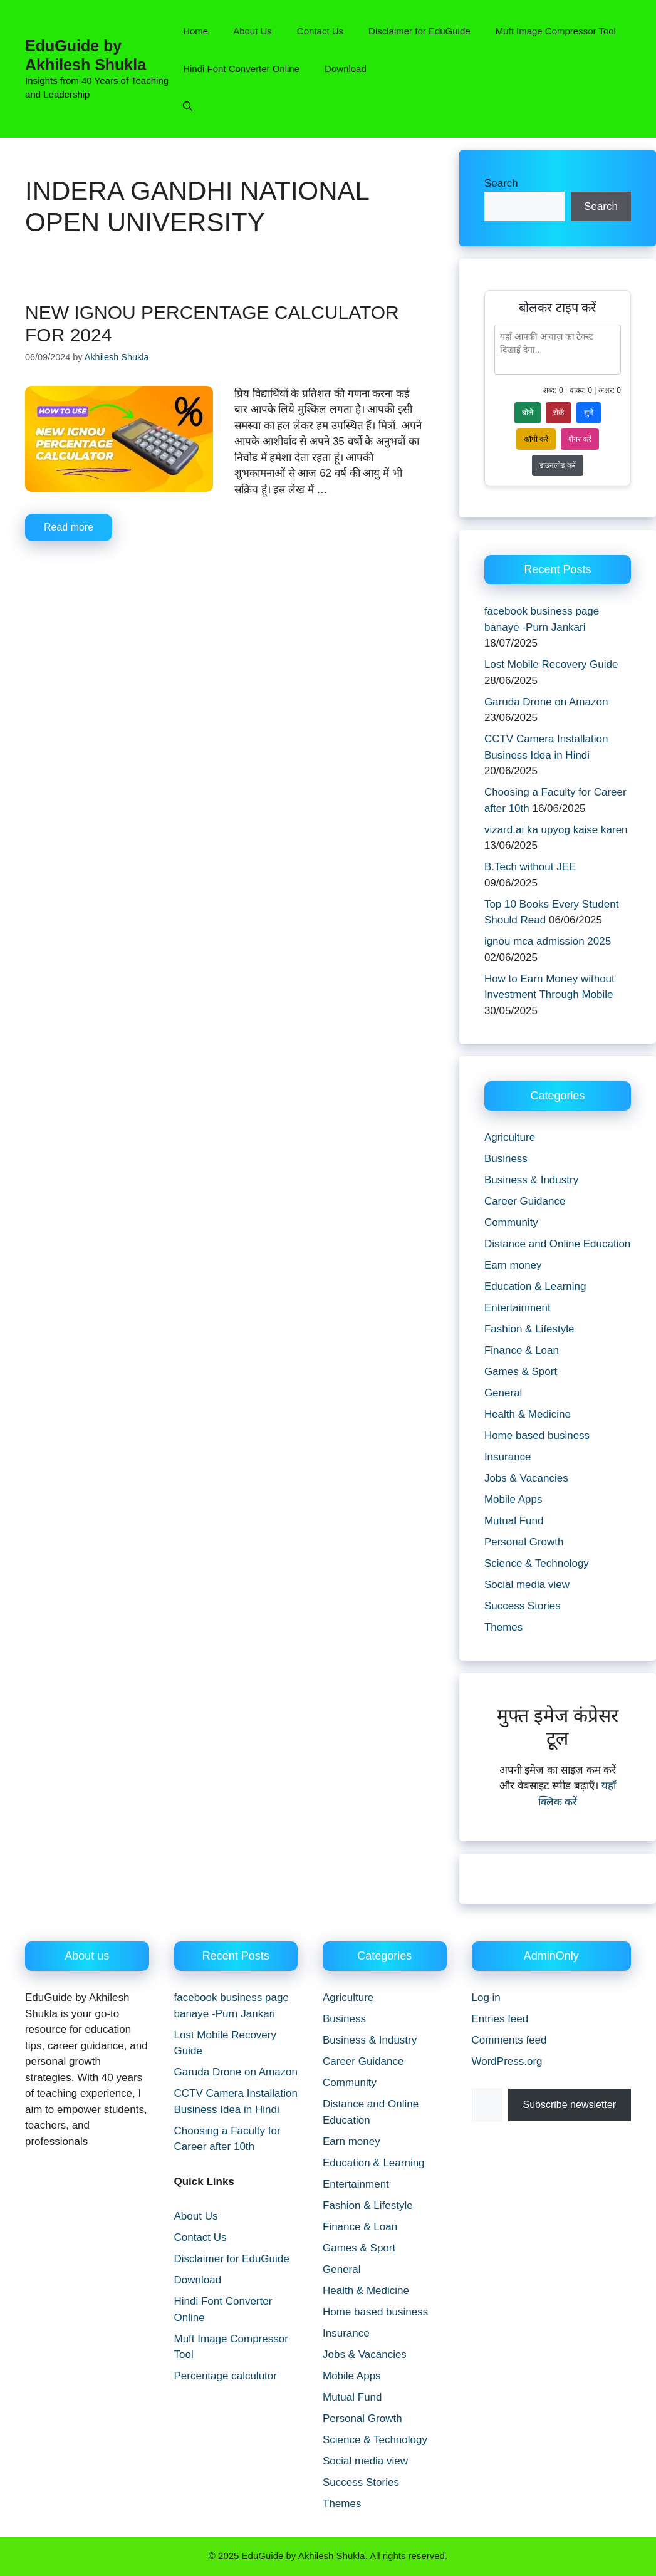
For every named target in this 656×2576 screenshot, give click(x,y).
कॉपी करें (536, 439)
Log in (486, 1997)
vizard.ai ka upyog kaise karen (556, 830)
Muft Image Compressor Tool (556, 31)
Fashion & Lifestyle (529, 1329)
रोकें (558, 412)
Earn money (513, 1265)
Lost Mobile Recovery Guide (551, 664)
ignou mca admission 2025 (547, 941)
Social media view (527, 1585)
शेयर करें (579, 439)
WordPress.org (507, 2061)
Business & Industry (531, 1180)
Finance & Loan (521, 1350)
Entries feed (500, 2019)
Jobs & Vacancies (526, 1478)
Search (501, 183)
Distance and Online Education (557, 1244)
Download (346, 68)
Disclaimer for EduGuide (419, 31)
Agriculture (509, 1137)
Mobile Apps (513, 1499)
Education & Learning (535, 1286)
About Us (252, 31)
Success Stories (522, 1606)
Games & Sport (520, 1372)
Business (506, 1159)
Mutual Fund (514, 1521)
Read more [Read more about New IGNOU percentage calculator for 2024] (68, 527)
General (503, 1393)
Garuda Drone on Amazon (546, 702)
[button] (187, 106)
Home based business (537, 1435)
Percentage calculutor (225, 2376)
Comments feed (509, 2040)
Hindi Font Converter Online (241, 68)
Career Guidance (524, 1201)
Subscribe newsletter (570, 2104)
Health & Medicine (527, 1414)
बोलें (527, 412)
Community (511, 1222)
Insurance (507, 1457)
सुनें (588, 412)
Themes (503, 1627)
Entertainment (517, 1308)
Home (195, 31)
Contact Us (320, 31)
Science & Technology (536, 1563)
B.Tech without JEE (530, 867)
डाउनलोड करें (557, 465)
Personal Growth (524, 1542)
